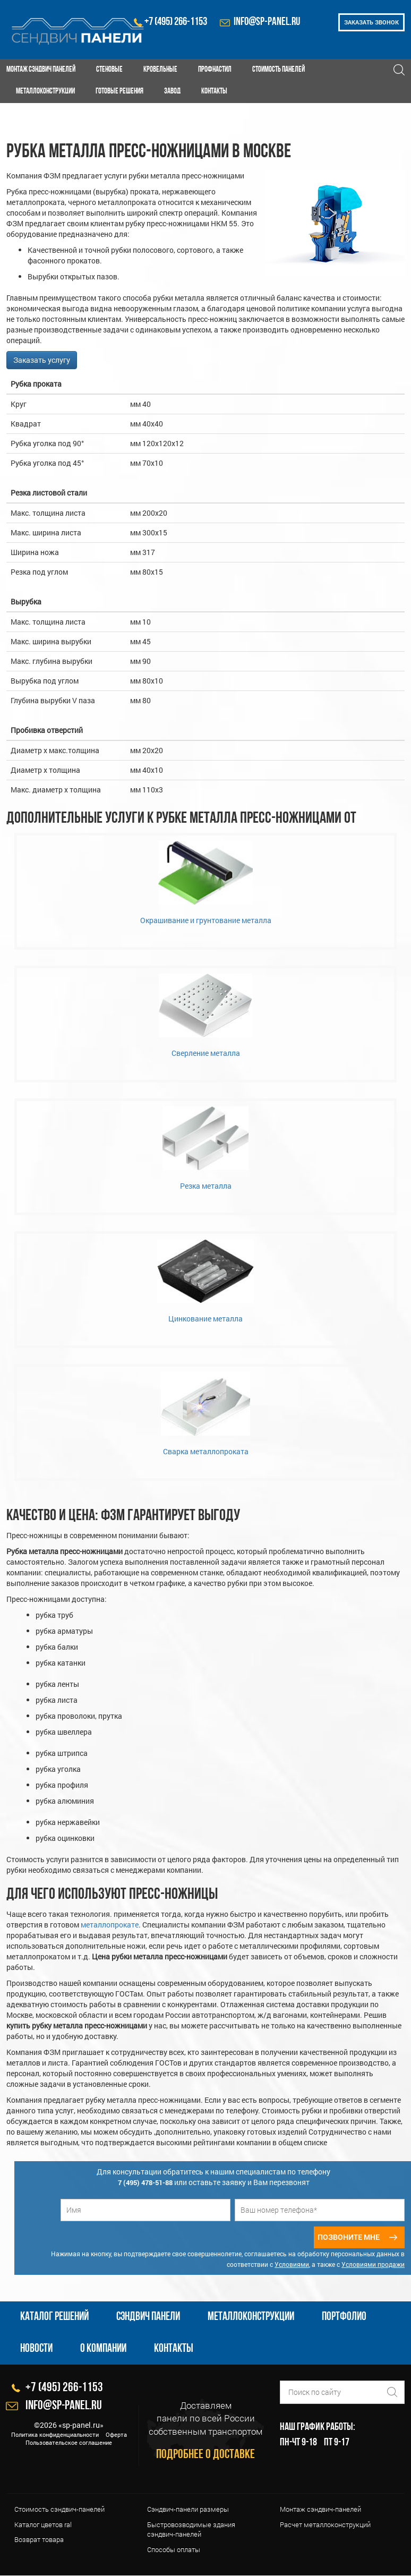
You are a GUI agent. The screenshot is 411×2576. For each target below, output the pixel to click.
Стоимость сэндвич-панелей (59, 2509)
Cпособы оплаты (173, 2549)
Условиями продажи (373, 2265)
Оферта (116, 2434)
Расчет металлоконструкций (325, 2524)
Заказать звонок (371, 22)
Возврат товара (39, 2540)
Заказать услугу (41, 360)
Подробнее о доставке (205, 2455)
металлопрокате (110, 1925)
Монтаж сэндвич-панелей (320, 2509)
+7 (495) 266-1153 (175, 22)
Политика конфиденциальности (55, 2434)
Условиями (292, 2265)
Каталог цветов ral (43, 2524)
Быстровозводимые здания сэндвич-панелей (191, 2529)
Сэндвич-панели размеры (188, 2509)
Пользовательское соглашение (68, 2443)
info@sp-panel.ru (267, 22)
